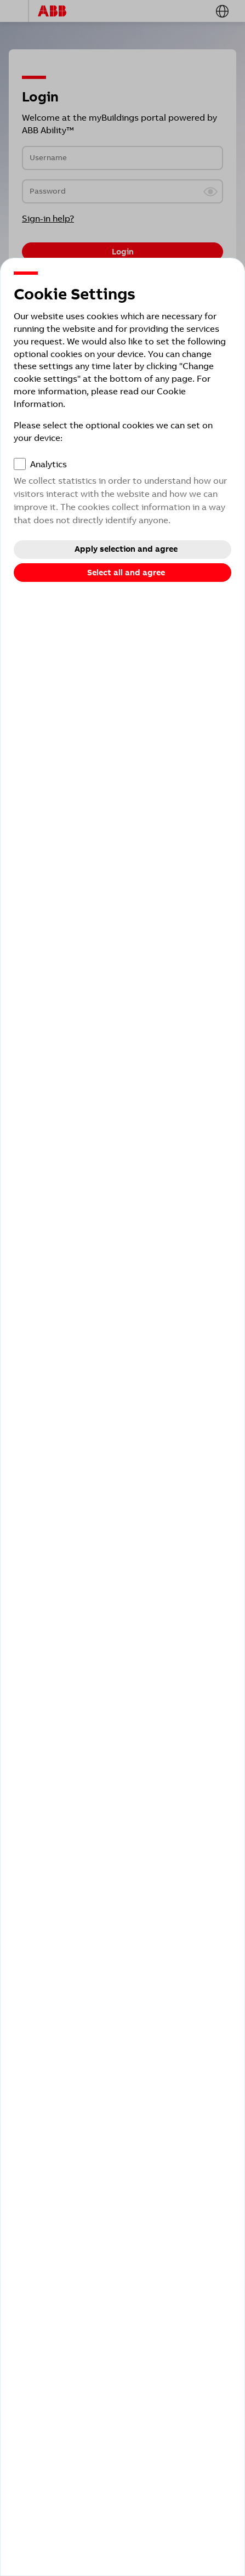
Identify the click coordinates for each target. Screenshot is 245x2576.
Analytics (48, 464)
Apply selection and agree (126, 548)
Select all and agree (126, 572)
